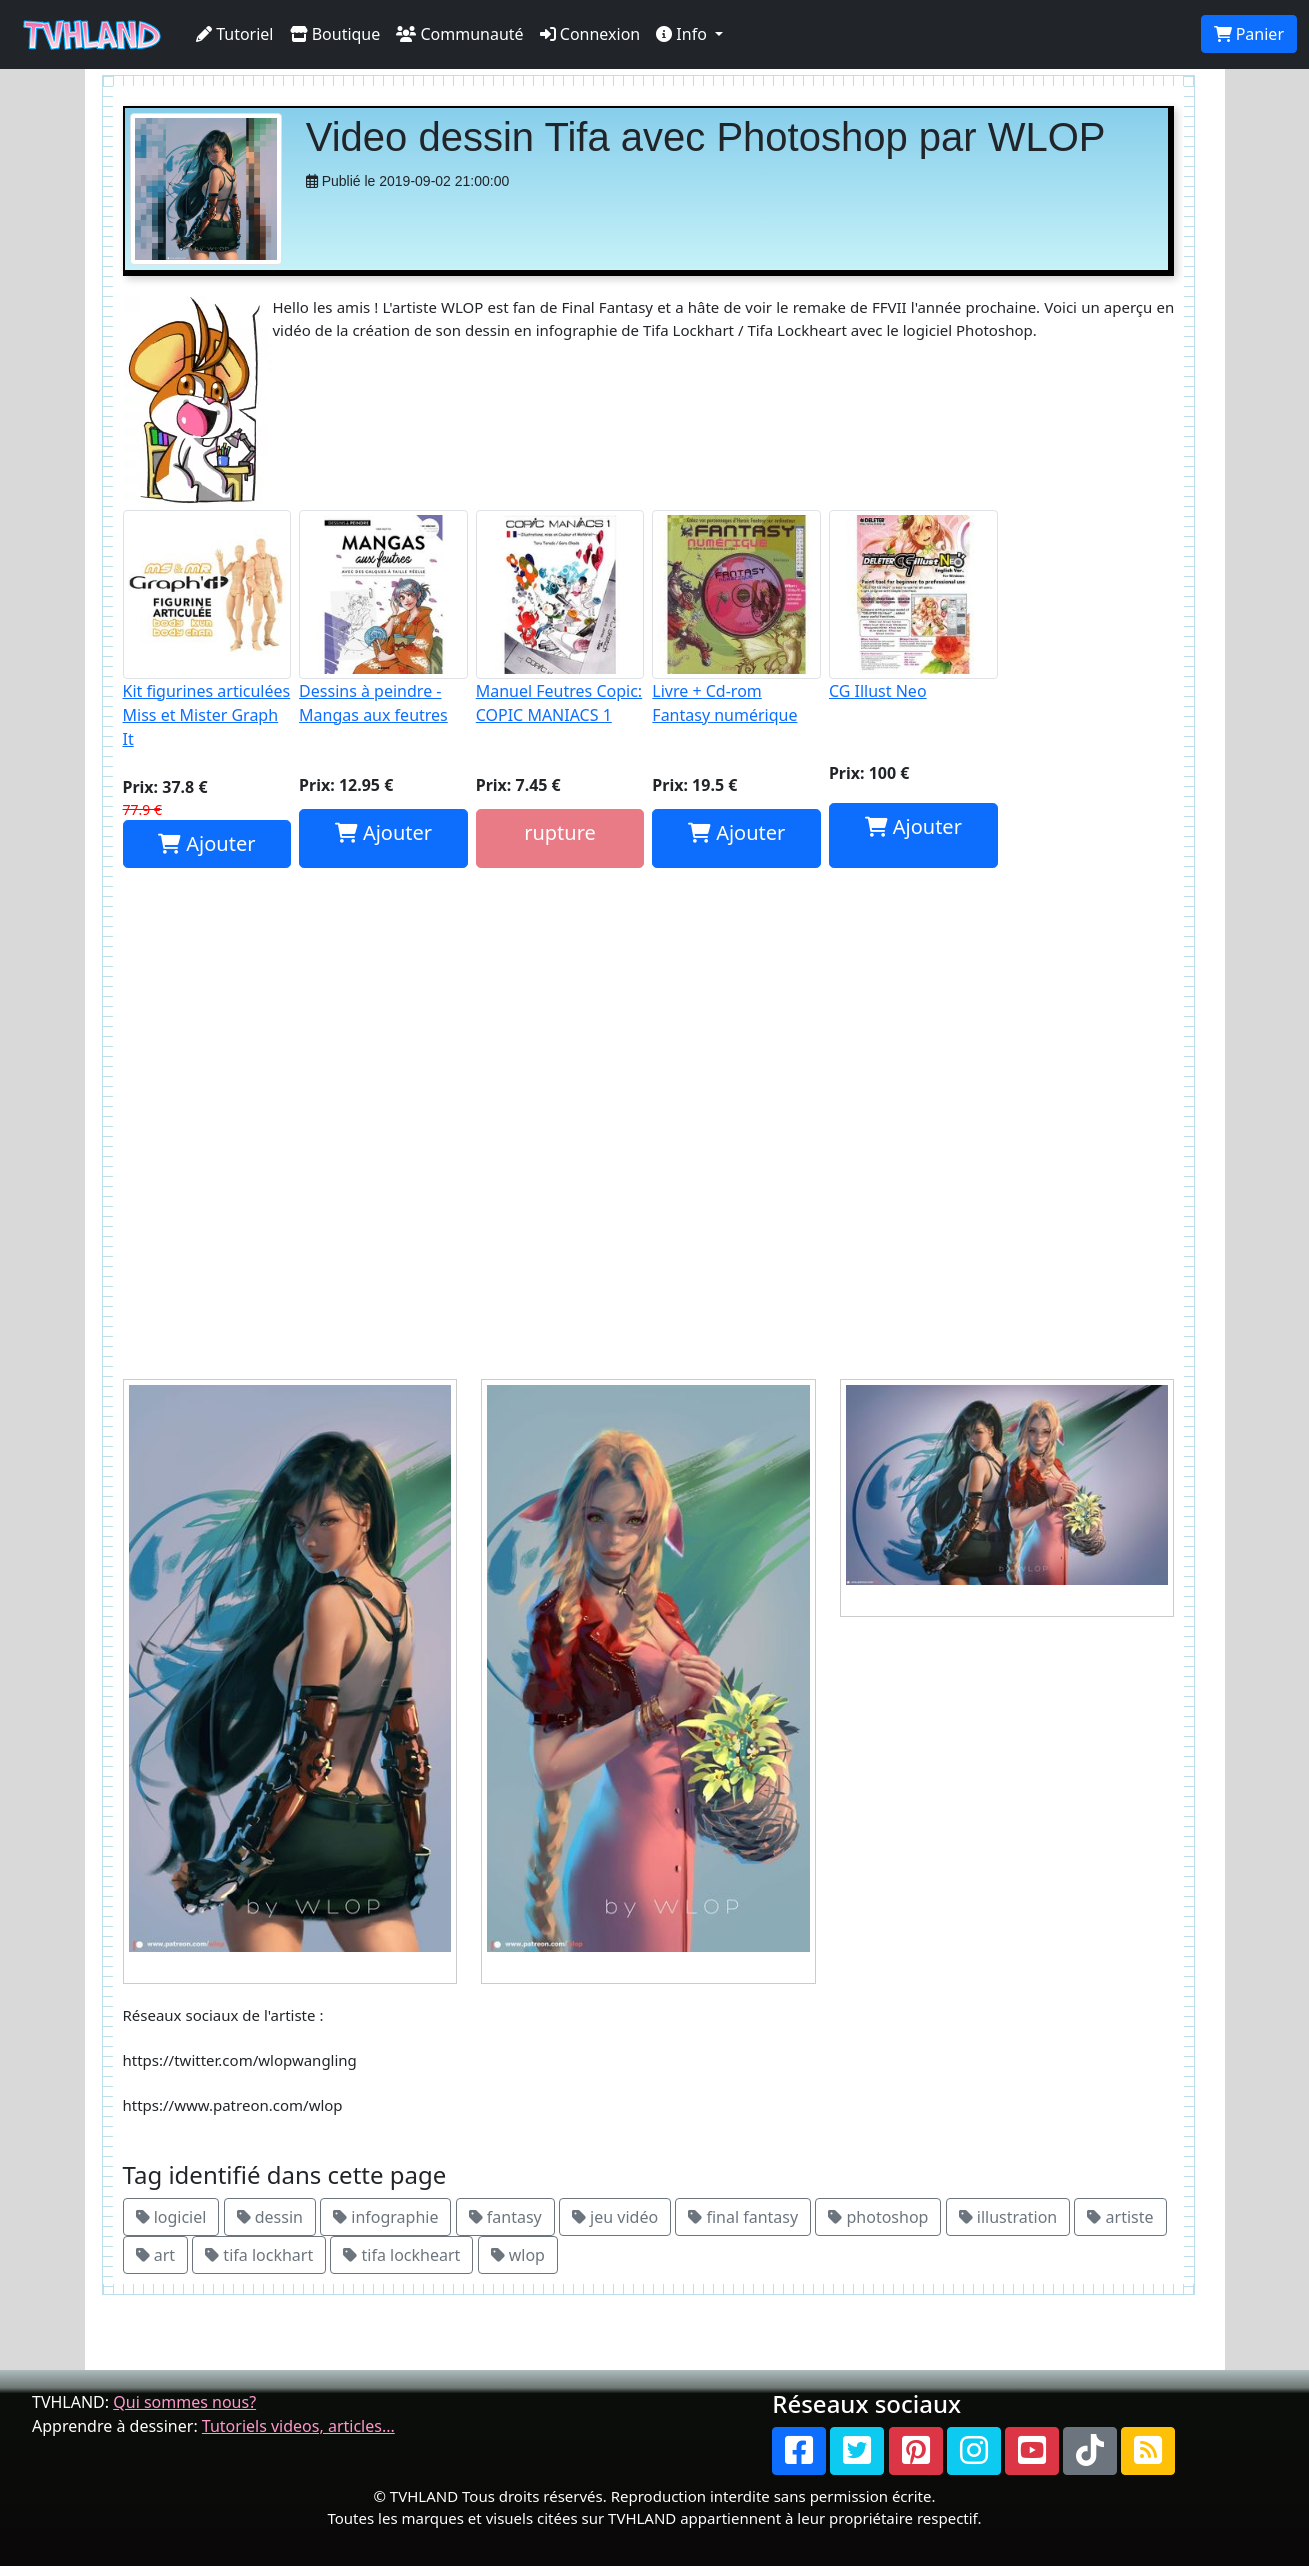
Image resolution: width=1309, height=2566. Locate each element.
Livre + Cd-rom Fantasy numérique (736, 618)
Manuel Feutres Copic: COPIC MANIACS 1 (560, 618)
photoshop (878, 2217)
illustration (1008, 2217)
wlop (518, 2255)
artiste (1120, 2217)
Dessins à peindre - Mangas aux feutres (383, 618)
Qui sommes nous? (184, 2402)
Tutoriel (235, 34)
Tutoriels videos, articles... (298, 2426)
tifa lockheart (401, 2255)
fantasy (505, 2217)
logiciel (171, 2217)
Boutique (335, 34)
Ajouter (206, 843)
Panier (1249, 34)
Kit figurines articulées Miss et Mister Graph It (207, 630)
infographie (385, 2217)
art (156, 2255)
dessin (270, 2217)
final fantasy (743, 2217)
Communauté (459, 34)
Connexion (590, 34)
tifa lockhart (259, 2255)
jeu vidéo (615, 2217)
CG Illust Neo (913, 606)
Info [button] (683, 34)
